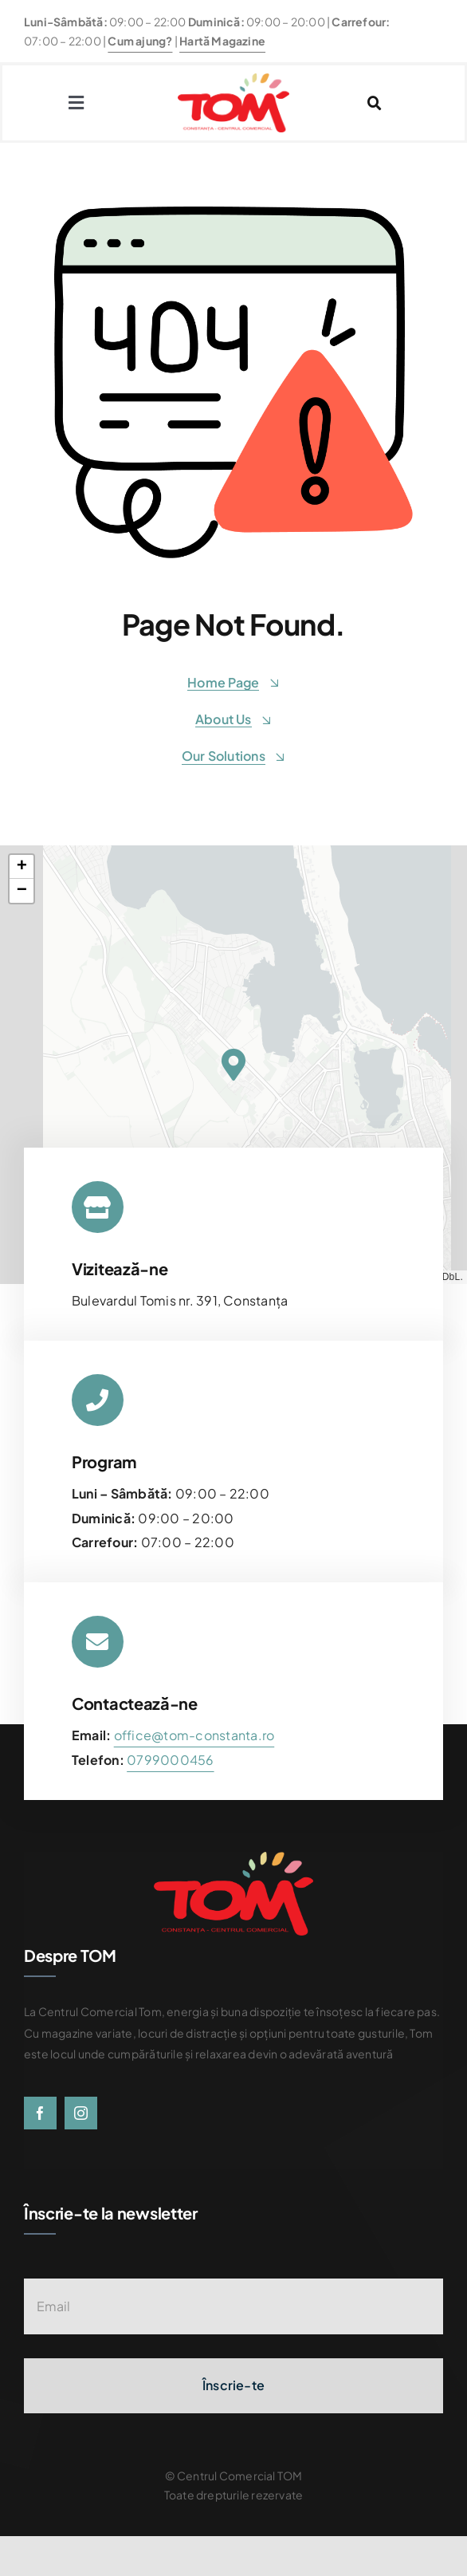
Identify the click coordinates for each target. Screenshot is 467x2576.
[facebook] (40, 2113)
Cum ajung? (140, 40)
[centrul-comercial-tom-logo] (233, 79)
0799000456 (170, 1759)
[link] (170, 1759)
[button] (233, 1065)
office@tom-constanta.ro (194, 1735)
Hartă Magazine (222, 40)
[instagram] (81, 2113)
